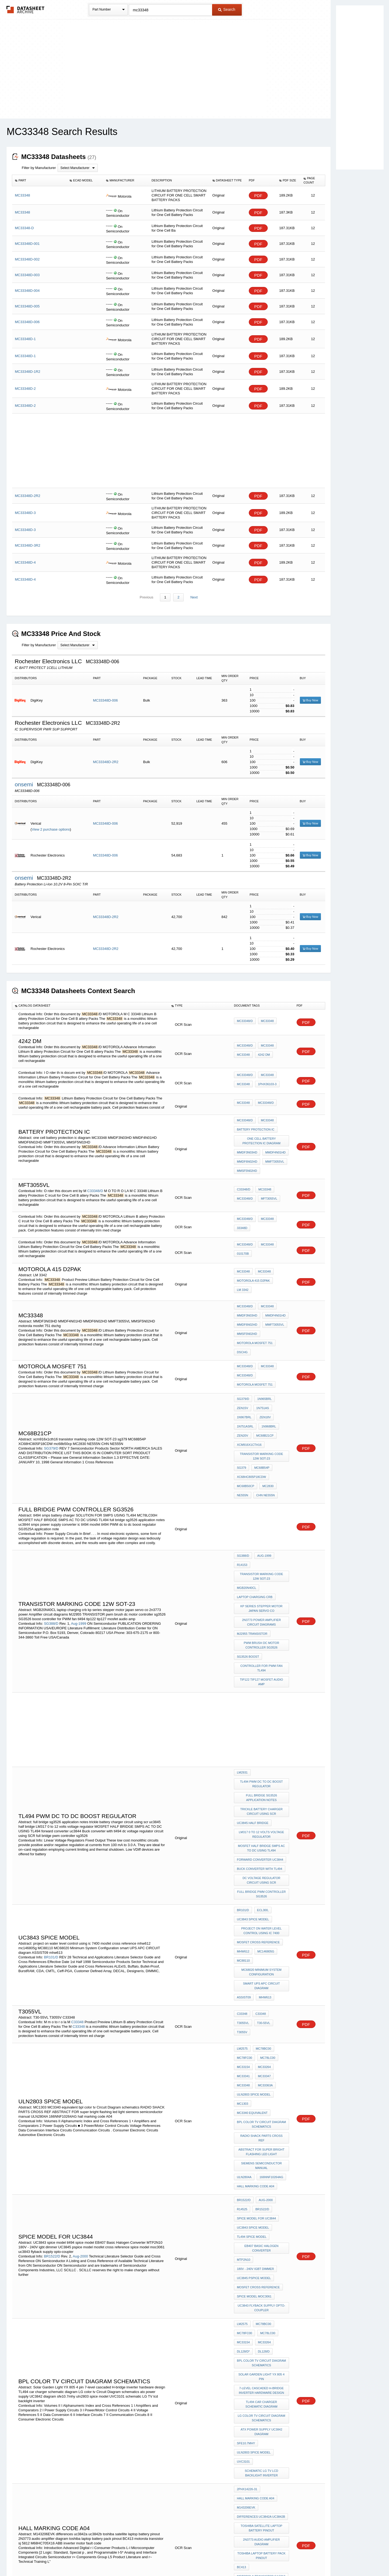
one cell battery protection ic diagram (262, 1137)
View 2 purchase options (51, 830)
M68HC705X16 (247, 2365)
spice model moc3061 (254, 2123)
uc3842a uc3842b (250, 2453)
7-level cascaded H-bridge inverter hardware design (262, 2202)
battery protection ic (255, 1127)
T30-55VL (243, 1912)
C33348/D (95, 1180)
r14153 (282, 1512)
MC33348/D (245, 1022)
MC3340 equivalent (270, 1976)
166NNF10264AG (270, 2027)
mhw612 (243, 1845)
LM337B (278, 2446)
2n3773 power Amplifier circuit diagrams (262, 1560)
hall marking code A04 (255, 2034)
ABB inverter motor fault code (262, 2375)
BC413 (241, 2350)
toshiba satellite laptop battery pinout (262, 2317)
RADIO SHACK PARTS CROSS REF (261, 1996)
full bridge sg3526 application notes (262, 1716)
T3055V (262, 1912)
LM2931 (242, 1694)
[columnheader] (39, 180)
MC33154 (243, 1947)
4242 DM (263, 1055)
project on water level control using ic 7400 (262, 1828)
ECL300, (261, 1811)
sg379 (241, 1432)
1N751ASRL (245, 1398)
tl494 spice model (251, 2075)
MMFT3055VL (273, 1154)
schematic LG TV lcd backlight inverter (262, 2272)
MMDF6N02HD (247, 1154)
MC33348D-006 (105, 701)
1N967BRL (244, 1391)
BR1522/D (52, 2091)
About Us (295, 2558)
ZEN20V (242, 1405)
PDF (258, 196)
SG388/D (51, 1563)
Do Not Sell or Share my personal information (191, 2558)
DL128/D (262, 2169)
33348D (242, 1216)
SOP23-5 (243, 2446)
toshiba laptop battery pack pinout (262, 2341)
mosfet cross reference (258, 1838)
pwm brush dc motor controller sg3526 (262, 1579)
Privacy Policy (141, 2558)
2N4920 (261, 2446)
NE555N (242, 1453)
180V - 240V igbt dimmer (255, 2101)
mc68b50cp (245, 1446)
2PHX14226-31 (247, 2286)
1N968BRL (267, 1398)
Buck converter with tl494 (259, 1776)
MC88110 (243, 1852)
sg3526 (271, 2460)
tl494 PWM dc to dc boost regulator (262, 1704)
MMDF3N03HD (247, 1147)
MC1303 (242, 1976)
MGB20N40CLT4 (248, 2460)
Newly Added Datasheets (106, 2558)
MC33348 (266, 1022)
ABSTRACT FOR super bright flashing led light (262, 2005)
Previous (147, 597)
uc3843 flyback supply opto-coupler (262, 2133)
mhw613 (263, 1883)
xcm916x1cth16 (249, 1412)
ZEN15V (242, 1383)
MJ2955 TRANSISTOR (252, 1570)
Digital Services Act (247, 2558)
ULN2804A (244, 2027)
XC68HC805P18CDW (251, 1439)
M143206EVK (246, 2300)
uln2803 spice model (254, 1969)
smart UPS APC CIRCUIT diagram (262, 1874)
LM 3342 (243, 1277)
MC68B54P (260, 1432)
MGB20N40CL (246, 1531)
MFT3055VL (268, 1187)
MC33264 (263, 1947)
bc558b (242, 2467)
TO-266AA (262, 2467)
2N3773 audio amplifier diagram (262, 2329)
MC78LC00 (266, 1940)
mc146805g (264, 1845)
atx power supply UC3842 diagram (262, 2238)
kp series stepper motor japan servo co (262, 1548)
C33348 (77, 1906)
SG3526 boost (248, 1589)
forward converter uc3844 (260, 1768)
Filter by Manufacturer (39, 168)
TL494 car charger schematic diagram (262, 2214)
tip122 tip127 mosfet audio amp (262, 1608)
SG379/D (51, 1415)
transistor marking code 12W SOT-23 (262, 1422)
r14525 (242, 2053)
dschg (242, 1331)
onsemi (25, 784)
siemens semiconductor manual (262, 2017)
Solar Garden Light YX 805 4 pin (262, 2191)
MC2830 (266, 1446)
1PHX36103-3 (266, 1084)
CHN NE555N (264, 1453)
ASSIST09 (244, 1883)
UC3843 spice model (253, 1818)
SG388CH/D (53, 2454)
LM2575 (242, 1933)
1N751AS (261, 1383)
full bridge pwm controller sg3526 (262, 1797)
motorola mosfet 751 (255, 1324)
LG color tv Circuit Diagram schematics (262, 2226)
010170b (243, 1242)
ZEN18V (264, 1391)
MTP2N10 (243, 2094)
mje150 (281, 2467)
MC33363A (264, 1962)
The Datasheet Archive (25, 9)
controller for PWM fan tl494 (262, 1599)
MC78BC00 (262, 1933)
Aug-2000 (80, 2091)
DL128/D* (243, 2169)
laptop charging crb (255, 1539)
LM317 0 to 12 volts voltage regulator (262, 1747)
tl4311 (265, 2438)
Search (226, 9)
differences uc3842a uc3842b (261, 2308)
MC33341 (243, 1954)
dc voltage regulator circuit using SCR (262, 1785)
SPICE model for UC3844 (256, 2060)
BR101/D (51, 1850)
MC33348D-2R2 (105, 762)
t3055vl (277, 1904)
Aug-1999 (78, 1563)
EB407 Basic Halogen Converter (262, 2085)
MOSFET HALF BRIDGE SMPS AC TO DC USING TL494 (262, 1759)
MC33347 (263, 1954)
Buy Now (310, 700)
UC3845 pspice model (254, 2109)
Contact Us (275, 2558)
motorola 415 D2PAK (253, 1270)
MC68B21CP (263, 1405)
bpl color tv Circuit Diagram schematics (262, 1986)
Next (193, 597)
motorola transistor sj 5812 (261, 2358)
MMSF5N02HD (247, 1161)
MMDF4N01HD (274, 1147)
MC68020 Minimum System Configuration (262, 1862)
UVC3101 (243, 2262)
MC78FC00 (244, 1940)
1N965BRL (263, 1376)
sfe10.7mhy (246, 2247)
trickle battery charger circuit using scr (262, 1728)
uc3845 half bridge (253, 1737)
